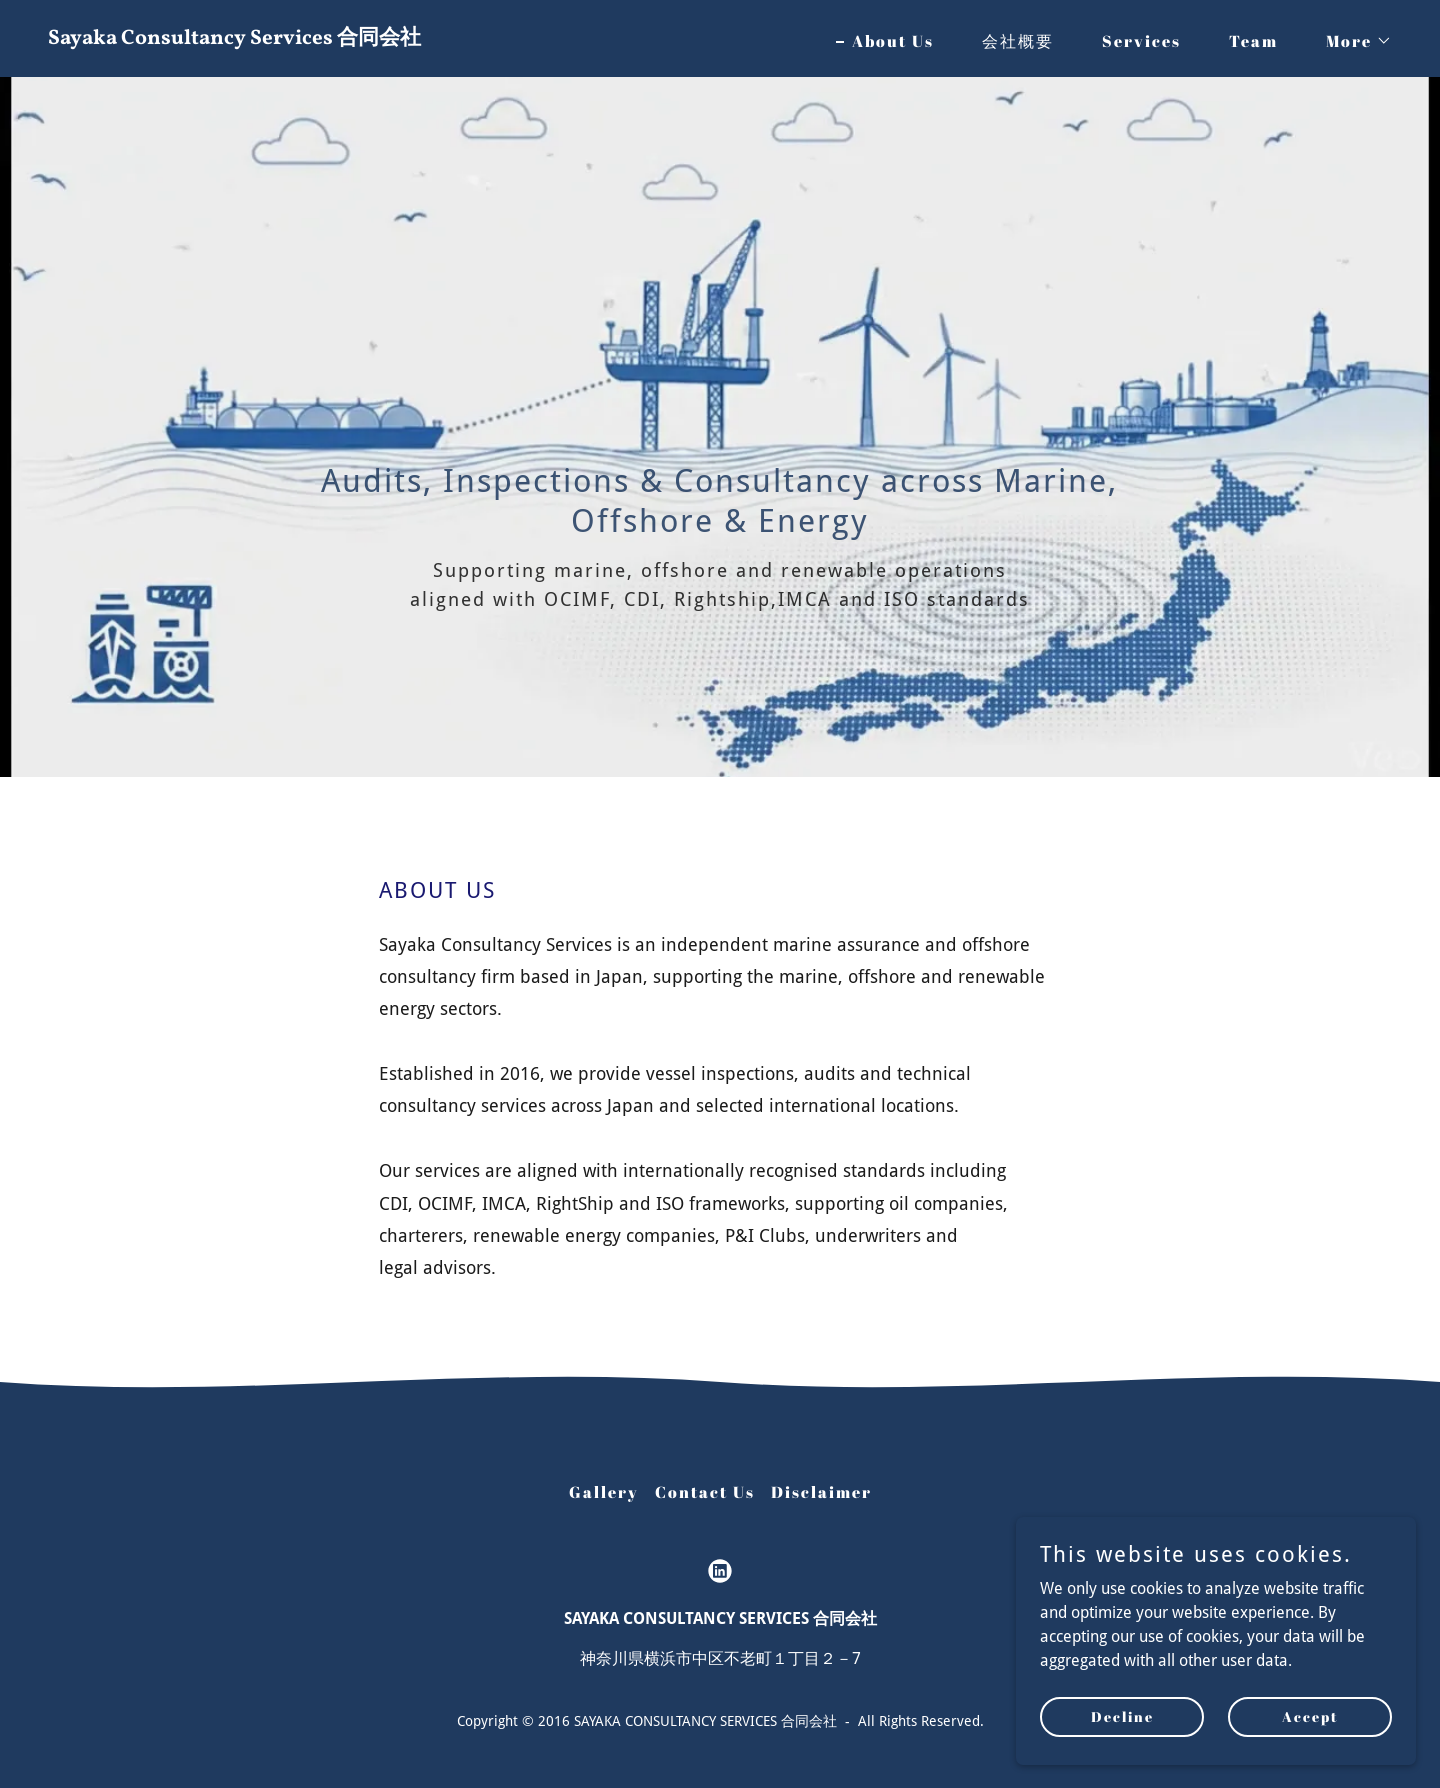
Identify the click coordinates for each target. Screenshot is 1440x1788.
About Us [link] (893, 41)
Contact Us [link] (705, 1492)
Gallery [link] (604, 1492)
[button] (1351, 41)
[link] (376, 38)
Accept (1310, 1716)
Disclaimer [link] (821, 1492)
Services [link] (1141, 41)
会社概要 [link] (1018, 41)
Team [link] (1253, 41)
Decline (1122, 1716)
